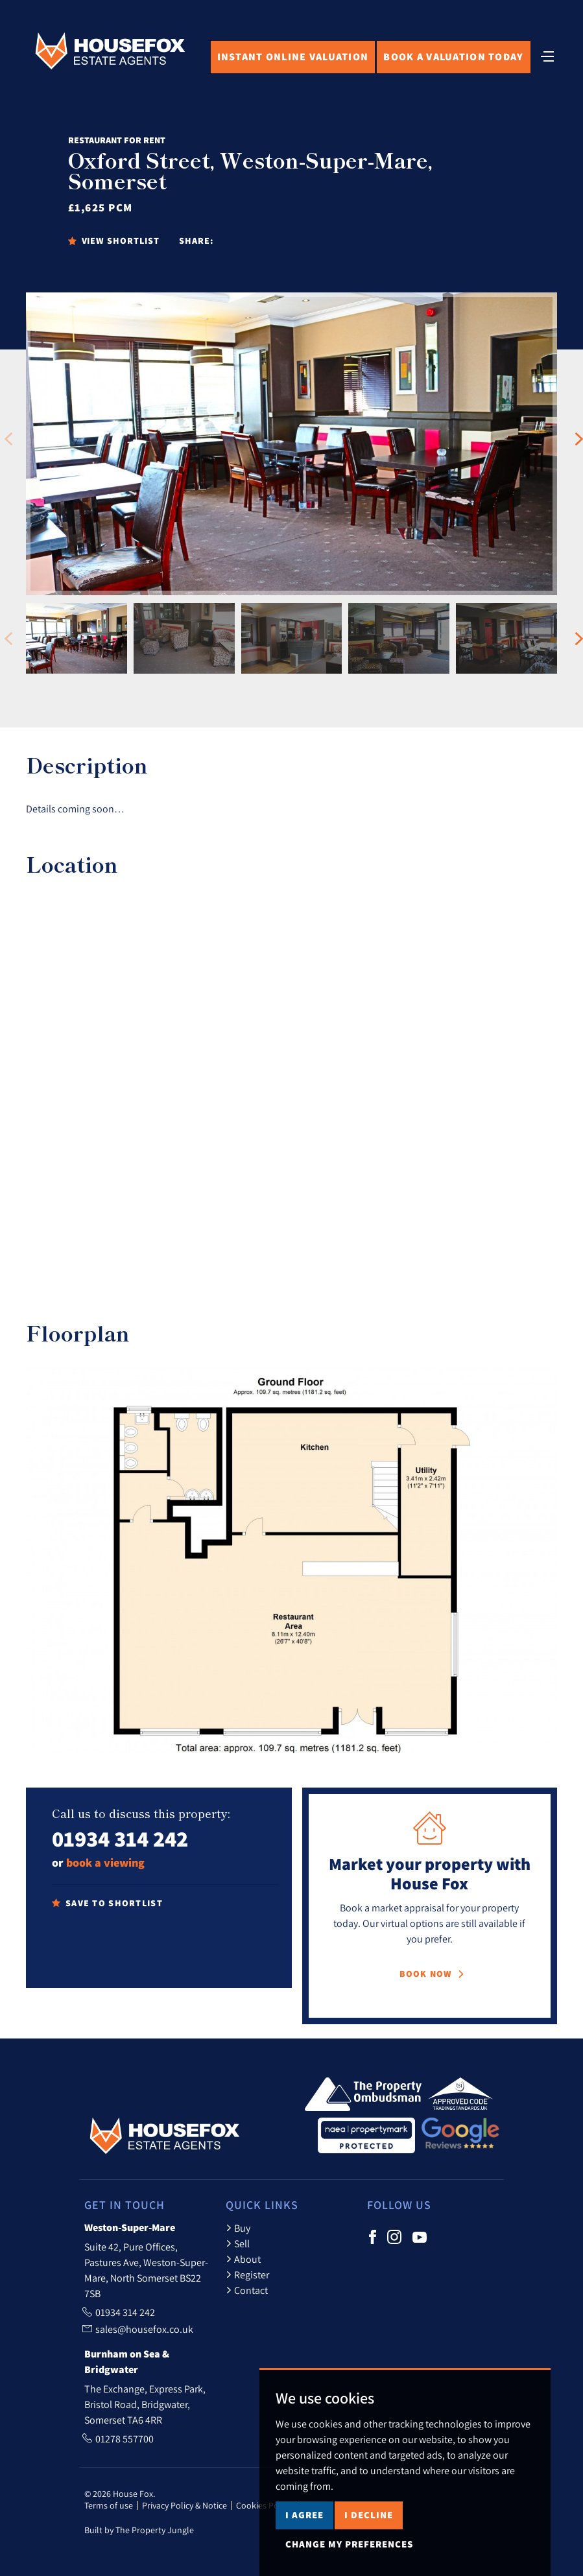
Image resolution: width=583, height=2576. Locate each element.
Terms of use (108, 2505)
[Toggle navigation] (547, 55)
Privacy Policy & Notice (184, 2505)
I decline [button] (368, 2515)
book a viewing (105, 1862)
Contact (247, 2290)
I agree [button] (304, 2515)
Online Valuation (293, 57)
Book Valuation (453, 57)
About (243, 2258)
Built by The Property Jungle (139, 2530)
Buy (238, 2227)
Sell (238, 2243)
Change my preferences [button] (349, 2544)
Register (247, 2274)
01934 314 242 (120, 1838)
